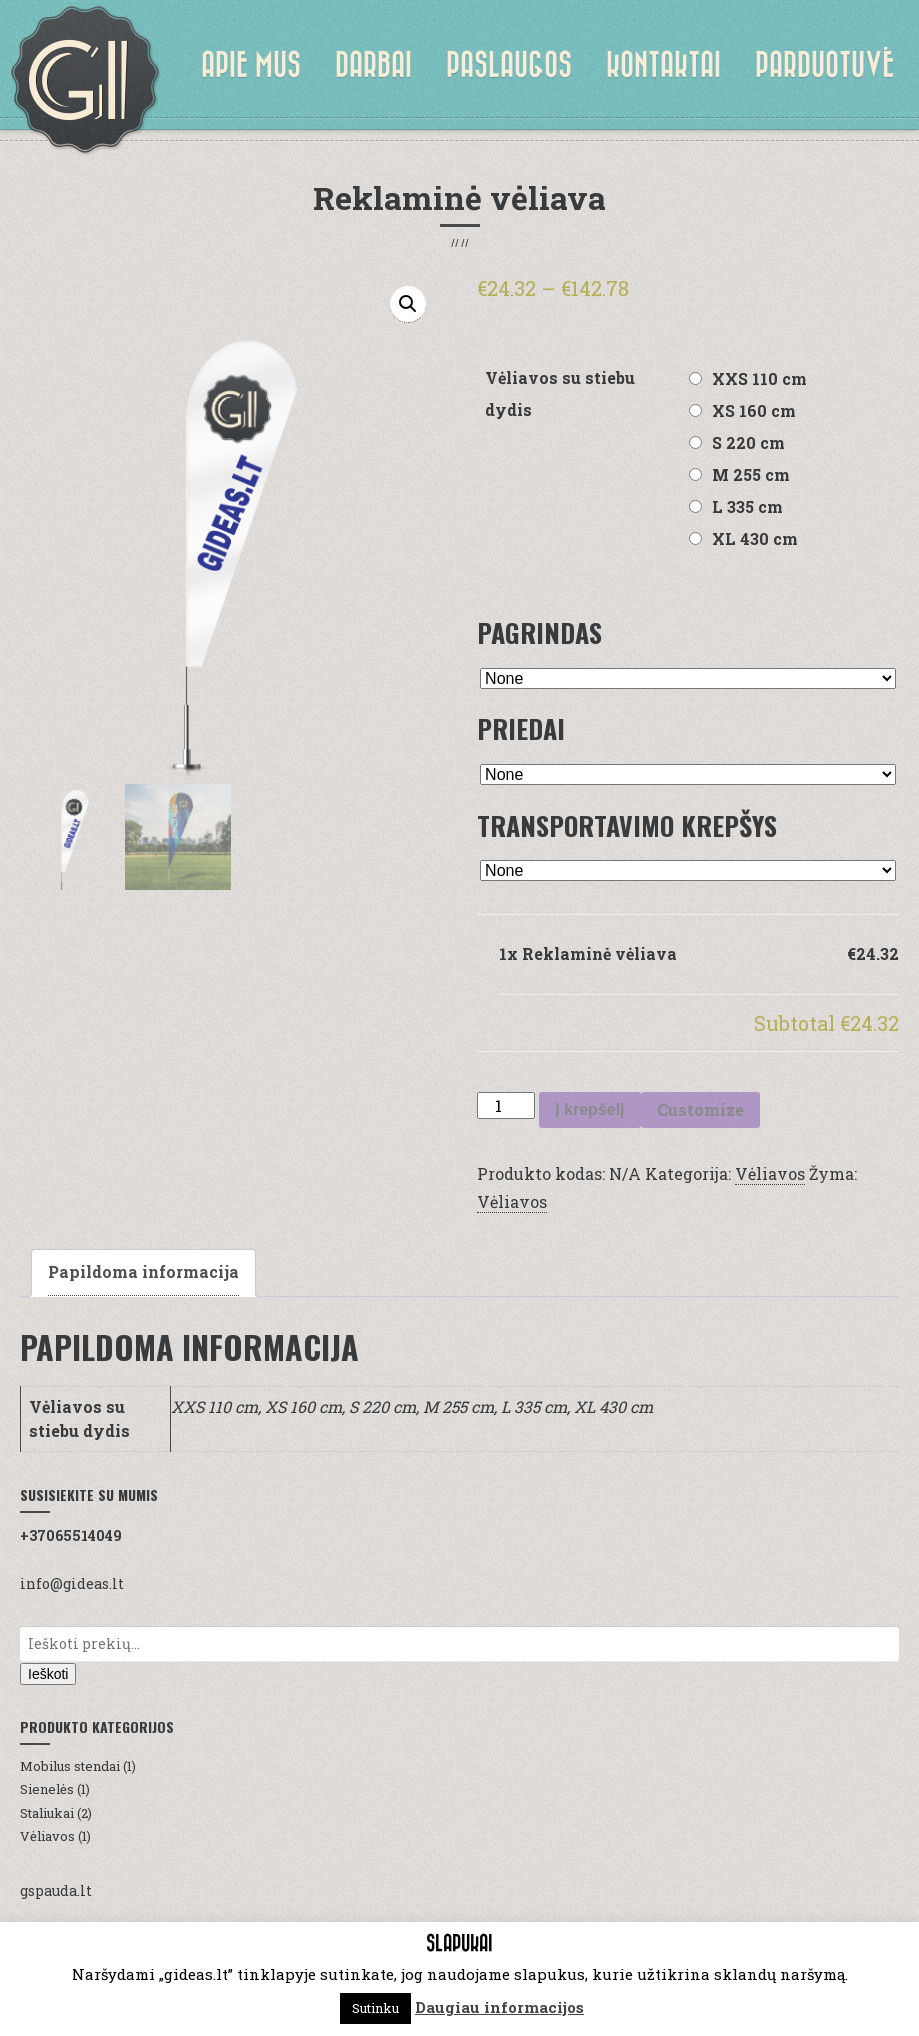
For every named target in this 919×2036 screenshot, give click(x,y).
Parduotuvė (824, 65)
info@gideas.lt (72, 1583)
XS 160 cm (754, 410)
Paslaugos (509, 65)
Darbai (373, 65)
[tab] (143, 1273)
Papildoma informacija (143, 1271)
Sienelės (47, 1789)
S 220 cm (748, 442)
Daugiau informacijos (499, 2007)
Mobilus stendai (70, 1766)
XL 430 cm (755, 538)
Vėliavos (770, 1173)
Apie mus (251, 65)
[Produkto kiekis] (506, 1105)
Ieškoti (48, 1674)
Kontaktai (663, 65)
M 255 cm (751, 474)
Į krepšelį (589, 1109)
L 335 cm (747, 506)
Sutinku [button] (375, 2008)
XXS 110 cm (759, 378)
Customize (700, 1109)
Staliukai (47, 1813)
